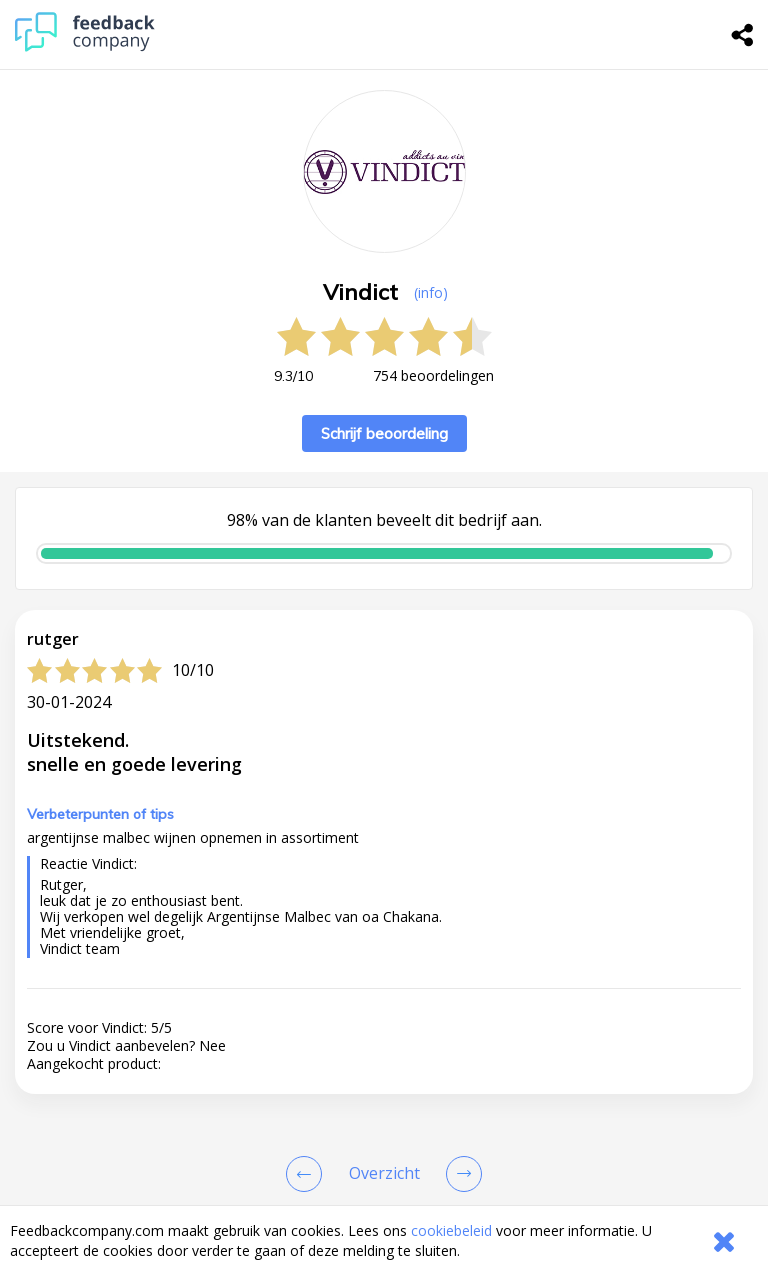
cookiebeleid (451, 1230)
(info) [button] (431, 292)
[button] (384, 757)
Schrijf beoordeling (384, 433)
